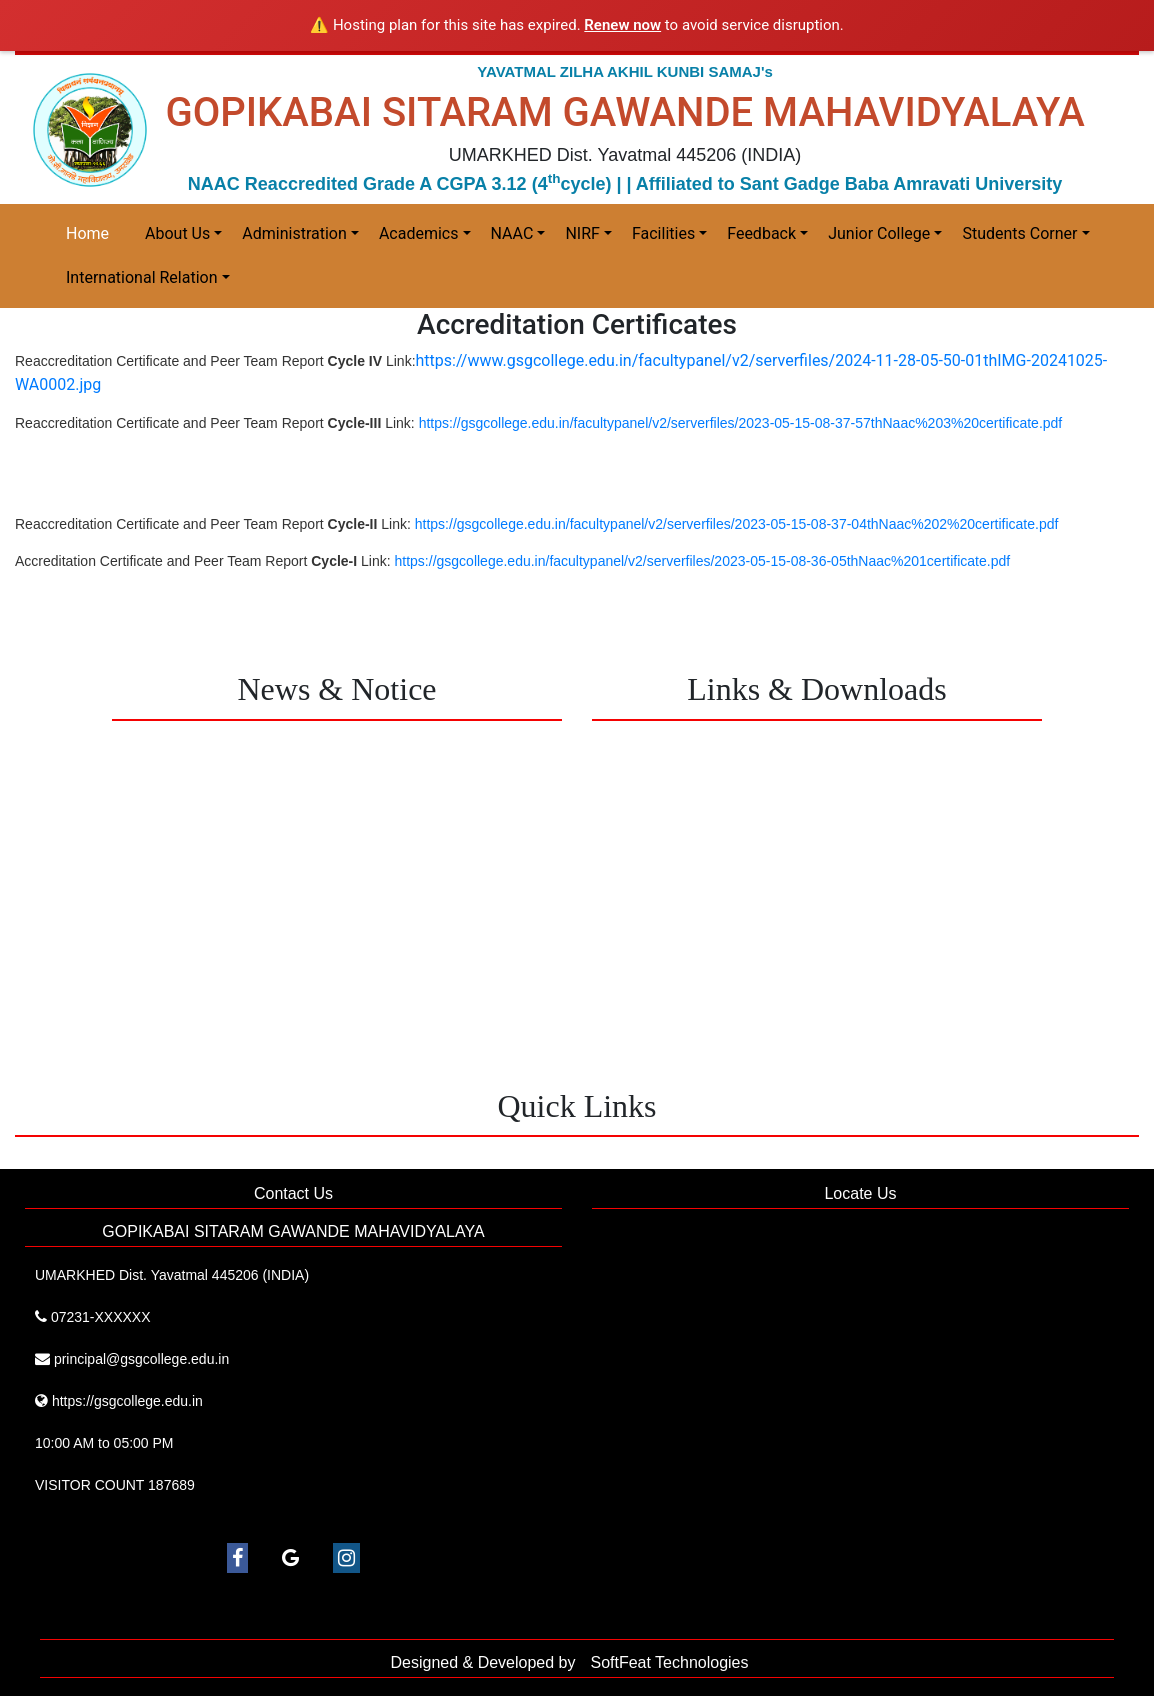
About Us (177, 233)
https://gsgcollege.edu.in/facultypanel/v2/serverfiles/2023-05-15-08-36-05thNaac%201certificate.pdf (703, 561)
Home (87, 233)
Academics (419, 233)
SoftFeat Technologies (669, 1662)
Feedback (761, 233)
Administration (294, 233)
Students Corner (1019, 233)
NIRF (582, 233)
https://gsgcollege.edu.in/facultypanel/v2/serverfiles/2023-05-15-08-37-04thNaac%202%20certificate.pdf (737, 524)
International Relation (142, 277)
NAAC (512, 233)
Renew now (622, 25)
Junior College (879, 233)
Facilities (663, 233)
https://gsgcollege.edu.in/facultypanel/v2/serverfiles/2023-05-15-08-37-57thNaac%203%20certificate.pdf (741, 423)
